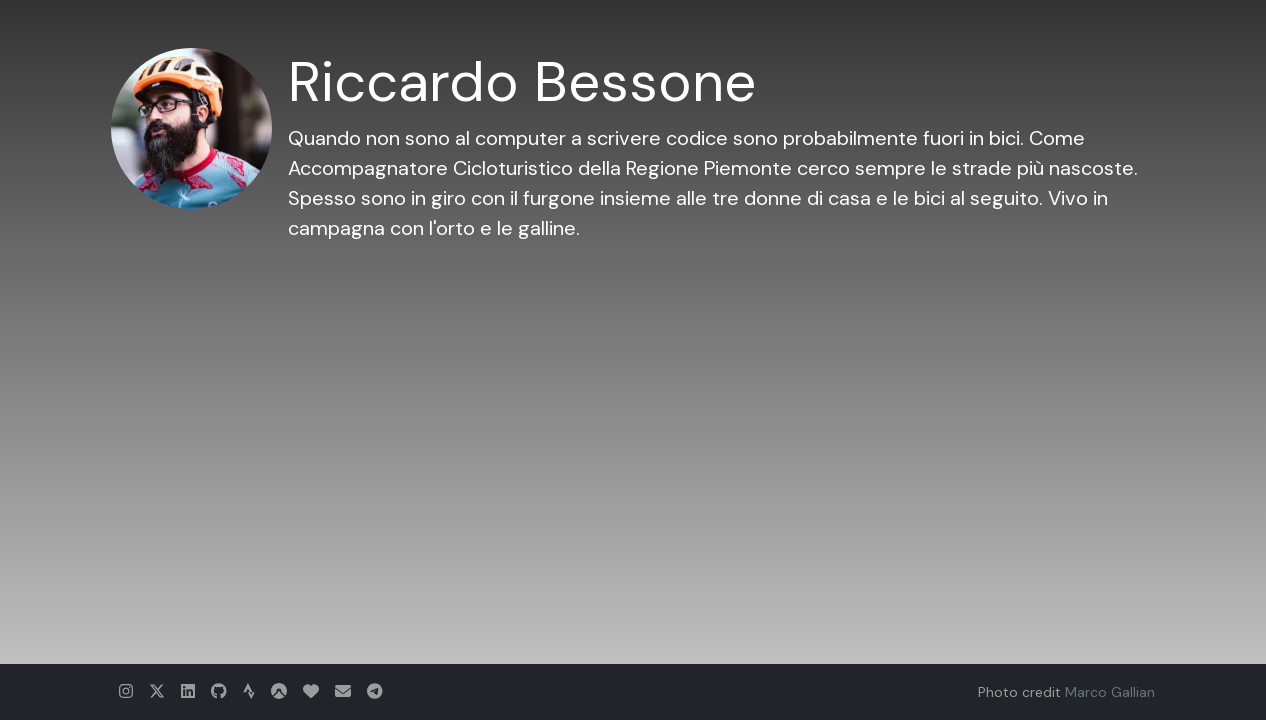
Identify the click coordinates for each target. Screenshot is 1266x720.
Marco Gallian (1110, 692)
